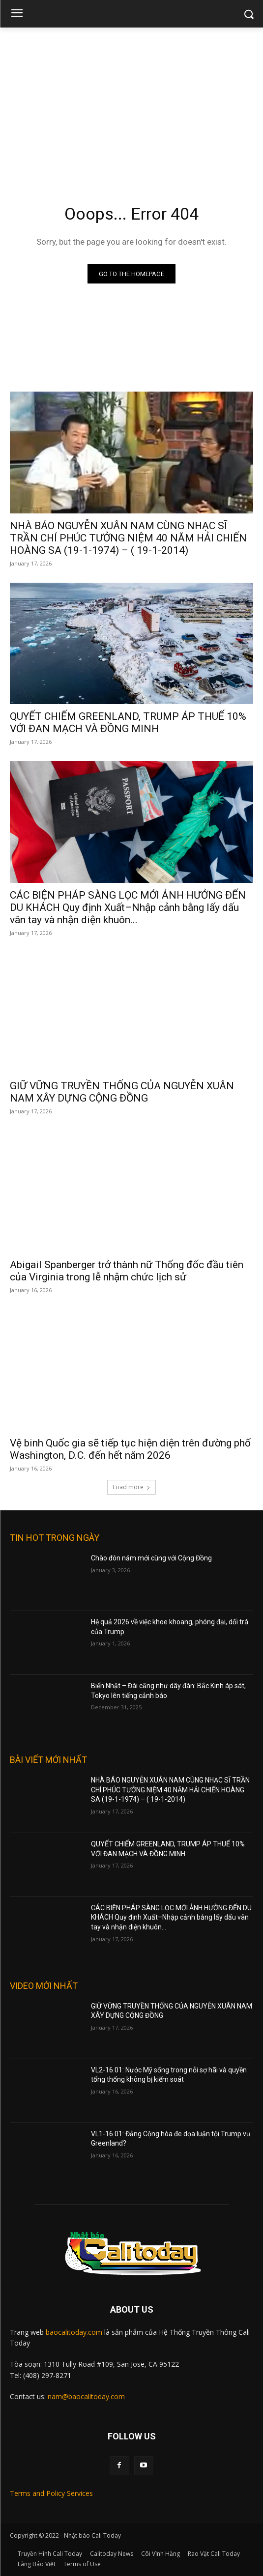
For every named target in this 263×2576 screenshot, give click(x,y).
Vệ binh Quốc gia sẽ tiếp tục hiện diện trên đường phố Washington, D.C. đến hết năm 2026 (130, 1449)
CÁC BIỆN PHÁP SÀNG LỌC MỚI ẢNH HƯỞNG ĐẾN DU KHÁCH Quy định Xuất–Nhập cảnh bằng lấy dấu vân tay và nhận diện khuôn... (128, 907)
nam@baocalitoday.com (86, 2396)
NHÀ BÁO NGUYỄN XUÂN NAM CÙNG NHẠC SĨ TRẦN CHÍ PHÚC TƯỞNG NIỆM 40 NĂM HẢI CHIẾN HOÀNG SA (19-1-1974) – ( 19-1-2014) (128, 538)
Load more (131, 1487)
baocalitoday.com (74, 2332)
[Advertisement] (131, 101)
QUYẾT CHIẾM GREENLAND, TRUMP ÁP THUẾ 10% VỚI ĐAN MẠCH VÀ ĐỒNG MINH (128, 722)
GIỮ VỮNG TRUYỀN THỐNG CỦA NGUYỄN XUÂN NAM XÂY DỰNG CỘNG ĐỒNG (122, 1092)
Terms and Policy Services (51, 2493)
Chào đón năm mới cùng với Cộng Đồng (151, 1558)
